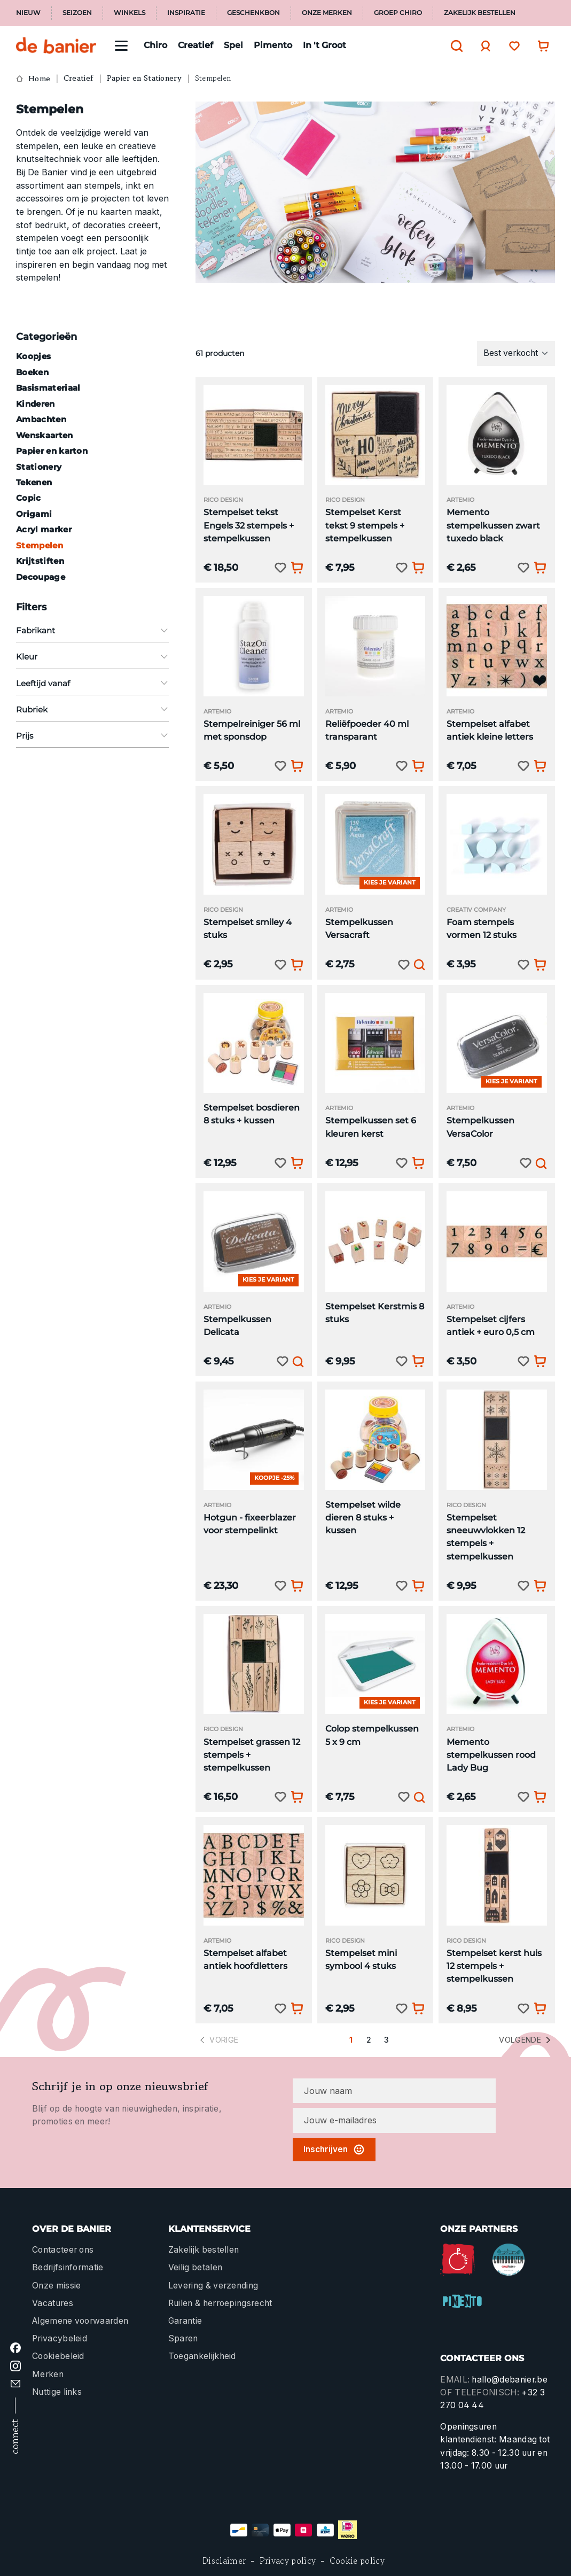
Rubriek (92, 709)
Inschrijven (334, 2149)
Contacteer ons (62, 2250)
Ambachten (41, 419)
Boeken (32, 372)
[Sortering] (516, 353)
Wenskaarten (44, 435)
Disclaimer (224, 2561)
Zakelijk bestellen (479, 13)
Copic (28, 498)
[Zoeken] (454, 46)
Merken (48, 2374)
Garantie (185, 2321)
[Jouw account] (483, 46)
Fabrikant (92, 630)
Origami (34, 514)
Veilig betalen (195, 2267)
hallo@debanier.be (509, 2380)
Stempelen (39, 545)
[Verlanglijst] (512, 45)
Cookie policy (357, 2561)
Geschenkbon (253, 13)
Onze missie (56, 2285)
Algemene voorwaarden (80, 2321)
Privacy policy (288, 2561)
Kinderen (35, 404)
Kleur (92, 656)
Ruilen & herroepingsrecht (220, 2303)
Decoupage (40, 577)
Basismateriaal (48, 388)
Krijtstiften (40, 561)
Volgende (526, 2040)
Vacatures (52, 2303)
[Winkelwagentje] (540, 45)
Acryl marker (44, 529)
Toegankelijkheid (202, 2356)
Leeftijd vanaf (92, 683)
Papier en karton (52, 451)
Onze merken (327, 13)
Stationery (38, 467)
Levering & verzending (213, 2285)
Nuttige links (57, 2392)
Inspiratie (186, 13)
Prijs (92, 736)
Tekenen (34, 482)
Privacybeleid (59, 2338)
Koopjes (33, 356)
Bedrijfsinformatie (68, 2267)
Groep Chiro (398, 13)
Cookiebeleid (58, 2356)
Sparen (183, 2338)
